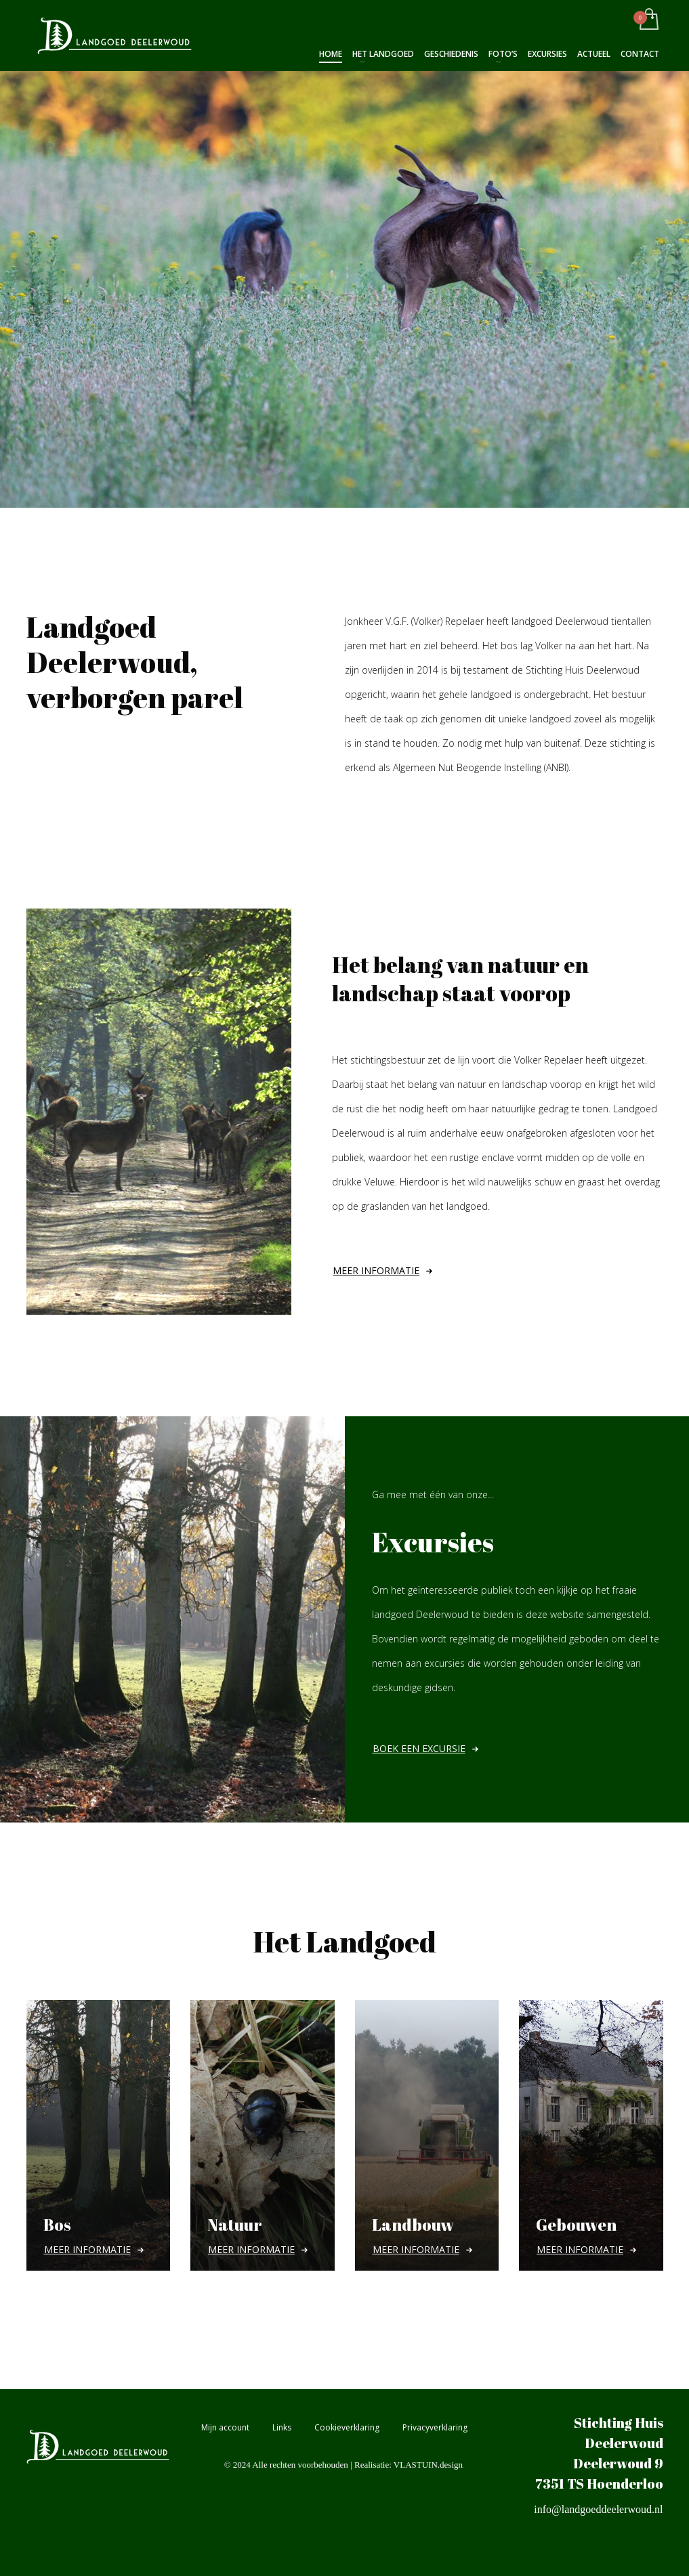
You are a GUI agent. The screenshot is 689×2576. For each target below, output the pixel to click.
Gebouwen (576, 2224)
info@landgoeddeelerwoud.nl (598, 2509)
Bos (57, 2224)
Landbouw (413, 2224)
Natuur (234, 2224)
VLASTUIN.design (428, 2465)
